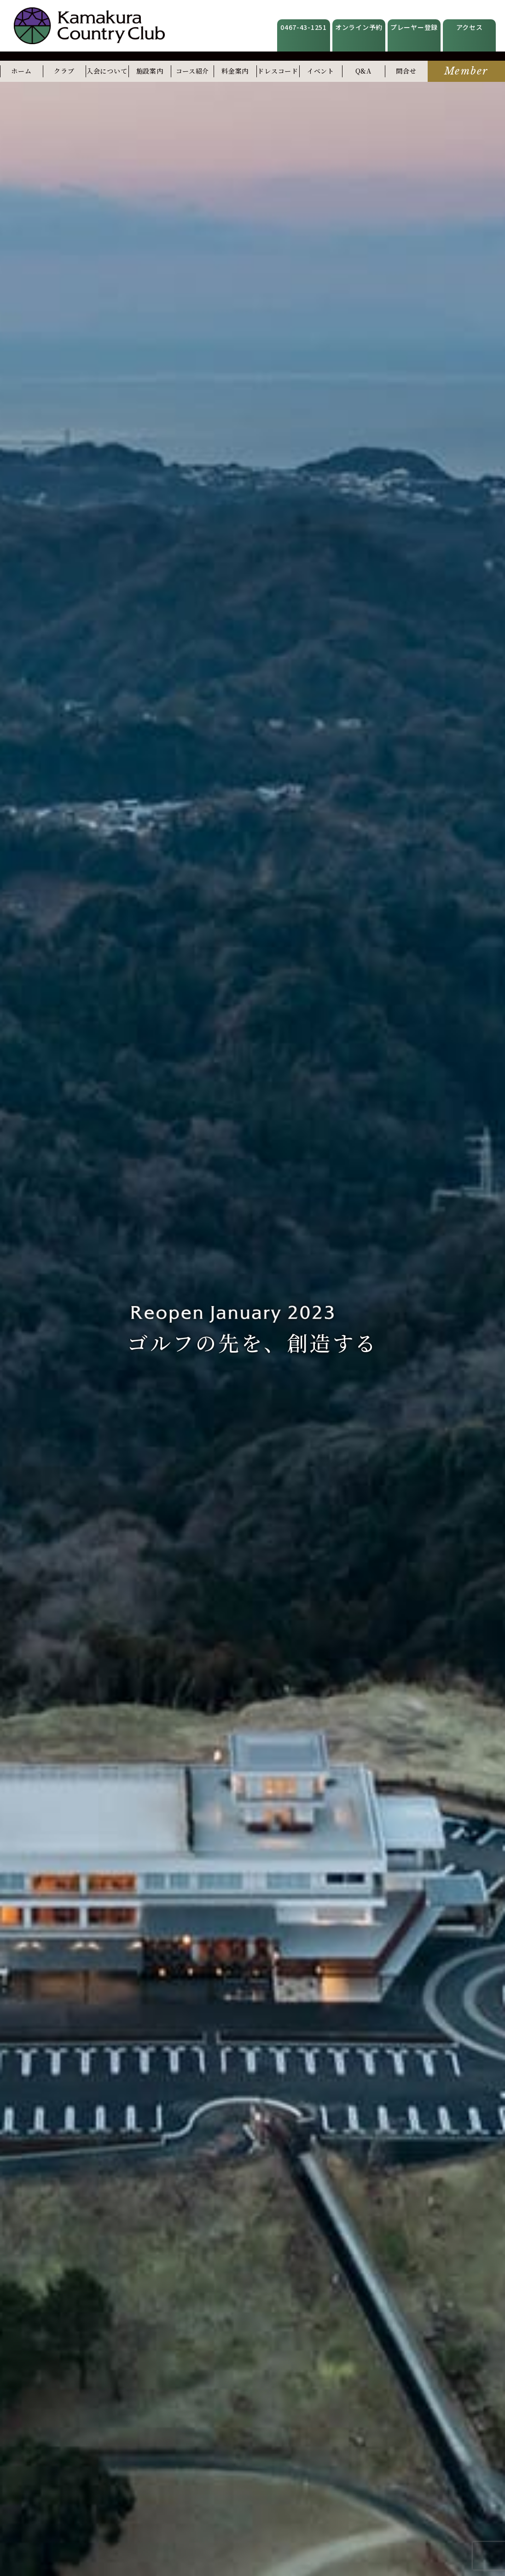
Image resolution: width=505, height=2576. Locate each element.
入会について (107, 70)
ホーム (21, 70)
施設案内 (149, 70)
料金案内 (235, 70)
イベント (320, 70)
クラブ (64, 70)
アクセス (469, 27)
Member (466, 71)
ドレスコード (277, 70)
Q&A (363, 70)
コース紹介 (192, 70)
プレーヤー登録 (414, 27)
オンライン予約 (359, 27)
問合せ (406, 70)
